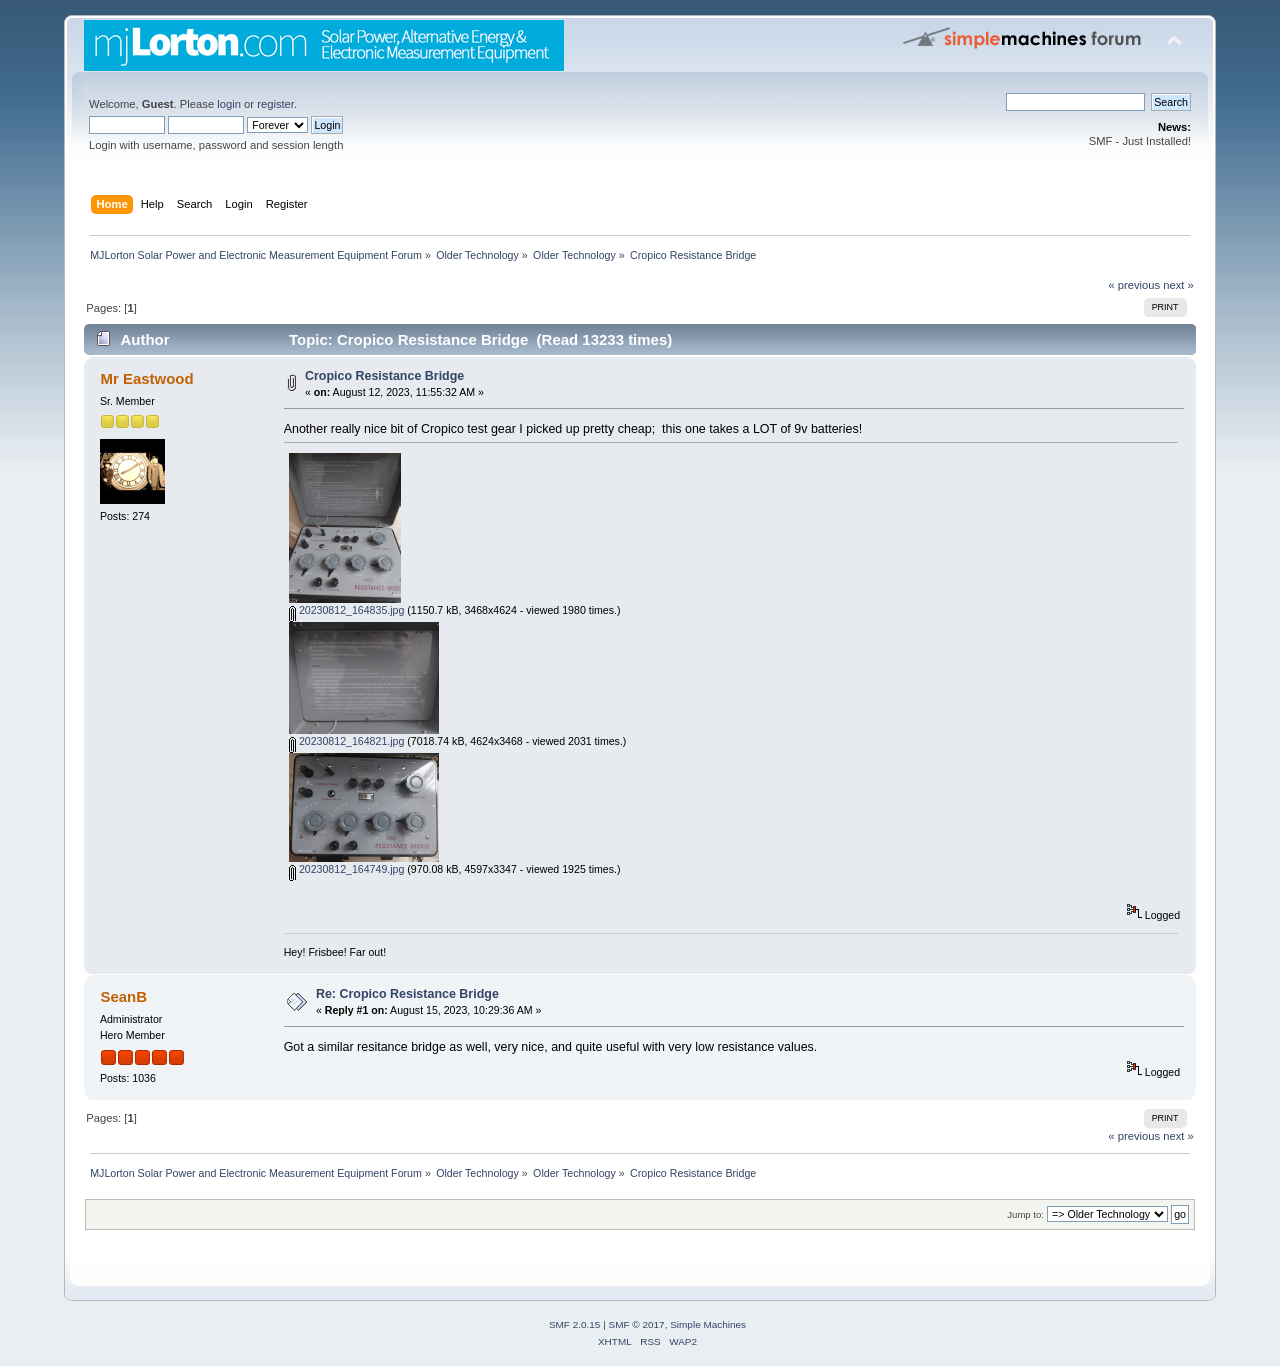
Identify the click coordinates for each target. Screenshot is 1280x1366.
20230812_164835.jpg (346, 610)
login (229, 104)
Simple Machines (708, 1324)
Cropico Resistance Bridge (384, 376)
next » (1178, 285)
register (275, 104)
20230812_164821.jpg (346, 741)
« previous (1134, 285)
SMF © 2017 (637, 1324)
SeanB (123, 996)
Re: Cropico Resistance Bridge (407, 994)
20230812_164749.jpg (346, 869)
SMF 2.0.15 (575, 1324)
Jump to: (1025, 1214)
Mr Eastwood (146, 378)
